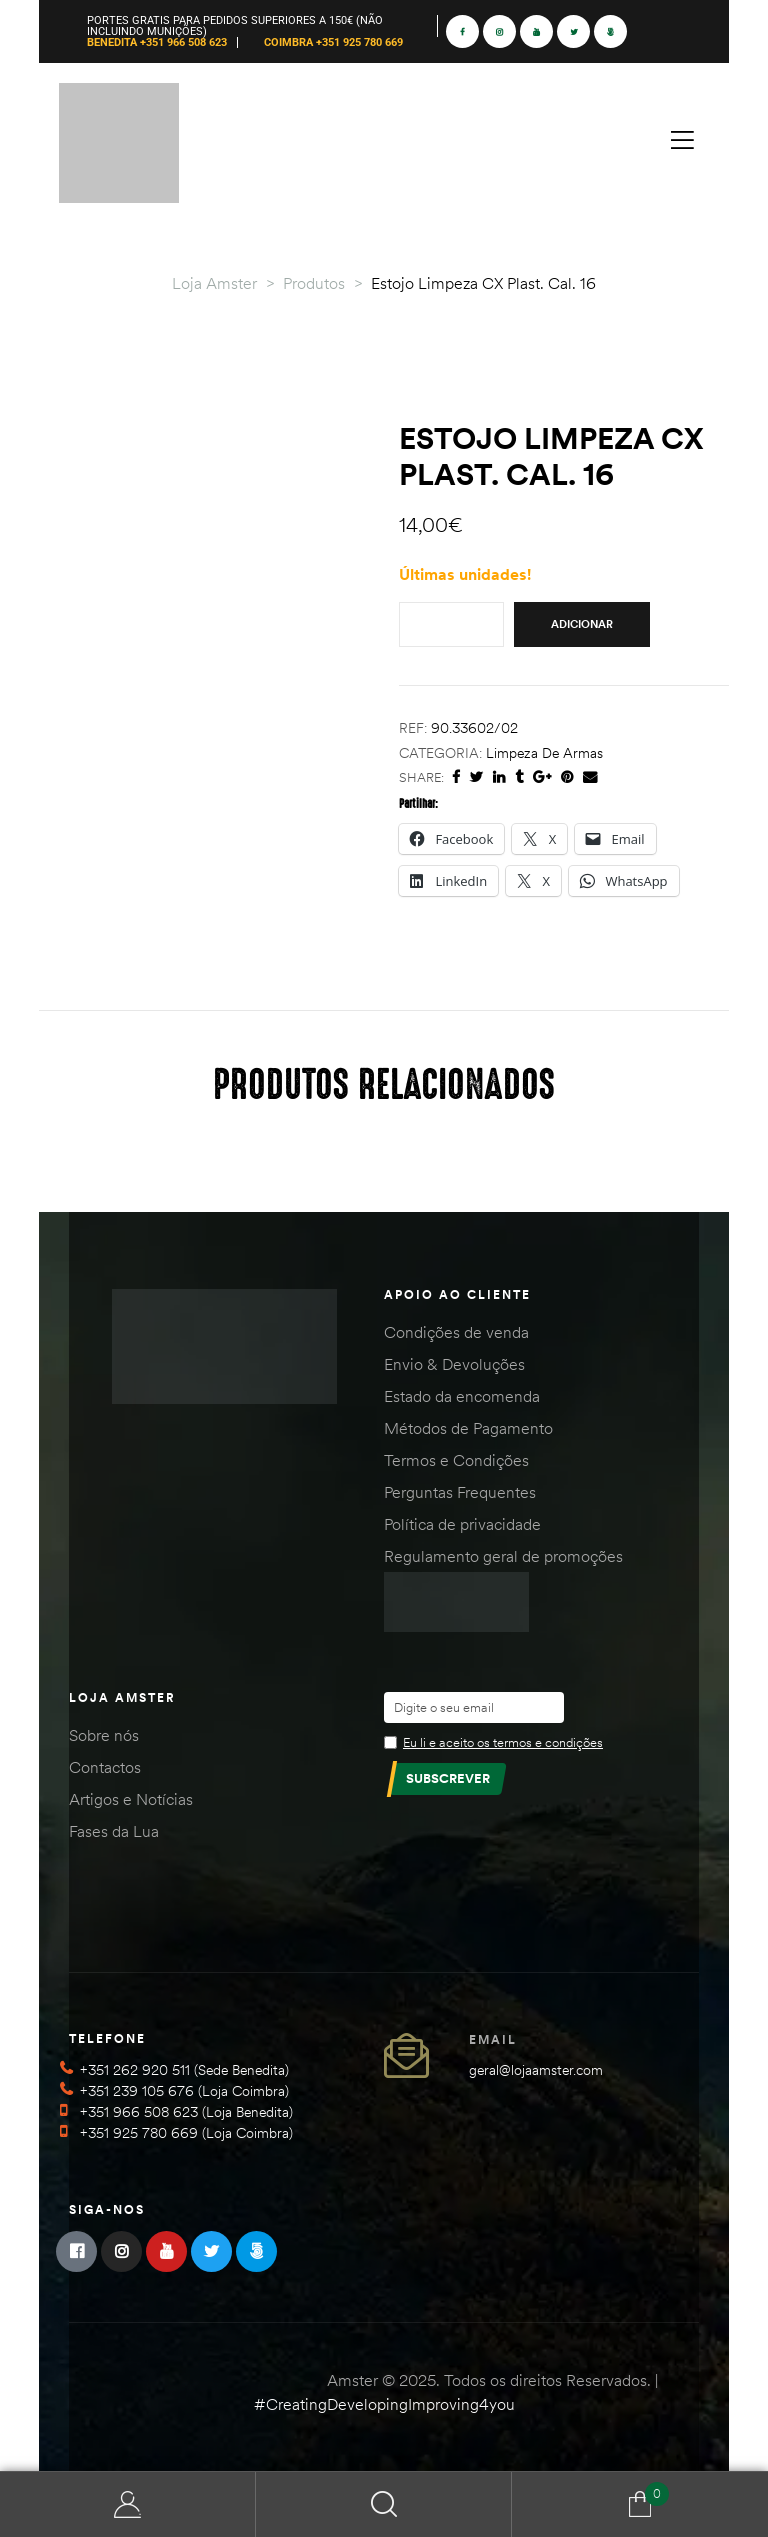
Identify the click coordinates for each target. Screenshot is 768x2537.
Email (493, 2039)
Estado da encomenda (462, 1396)
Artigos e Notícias (131, 1799)
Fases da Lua (114, 1831)
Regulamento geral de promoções (503, 1556)
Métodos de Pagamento (468, 1428)
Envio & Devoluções (454, 1364)
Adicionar (582, 624)
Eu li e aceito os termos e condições (503, 1742)
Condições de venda (456, 1332)
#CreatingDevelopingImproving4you (384, 2404)
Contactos (105, 1767)
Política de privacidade (462, 1524)
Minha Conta (128, 2504)
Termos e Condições (456, 1460)
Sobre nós (104, 1735)
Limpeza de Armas (544, 753)
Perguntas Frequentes (460, 1492)
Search (384, 2504)
